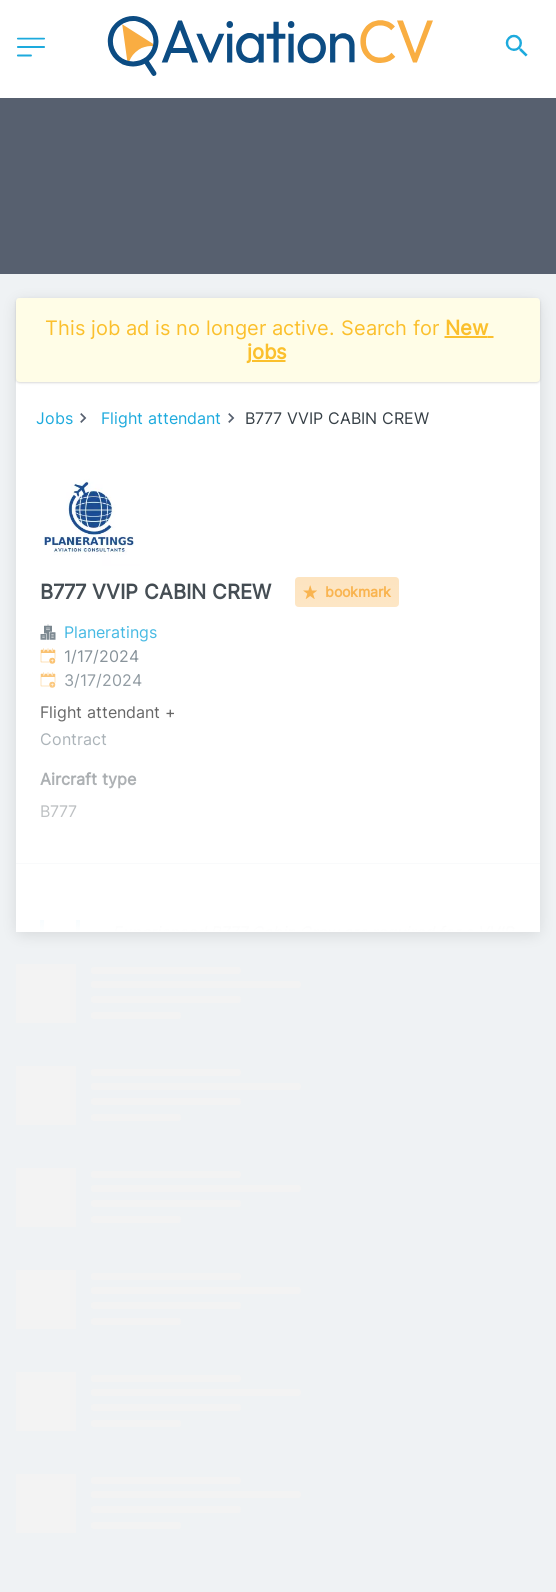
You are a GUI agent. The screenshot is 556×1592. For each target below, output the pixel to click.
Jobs (54, 418)
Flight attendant (161, 418)
